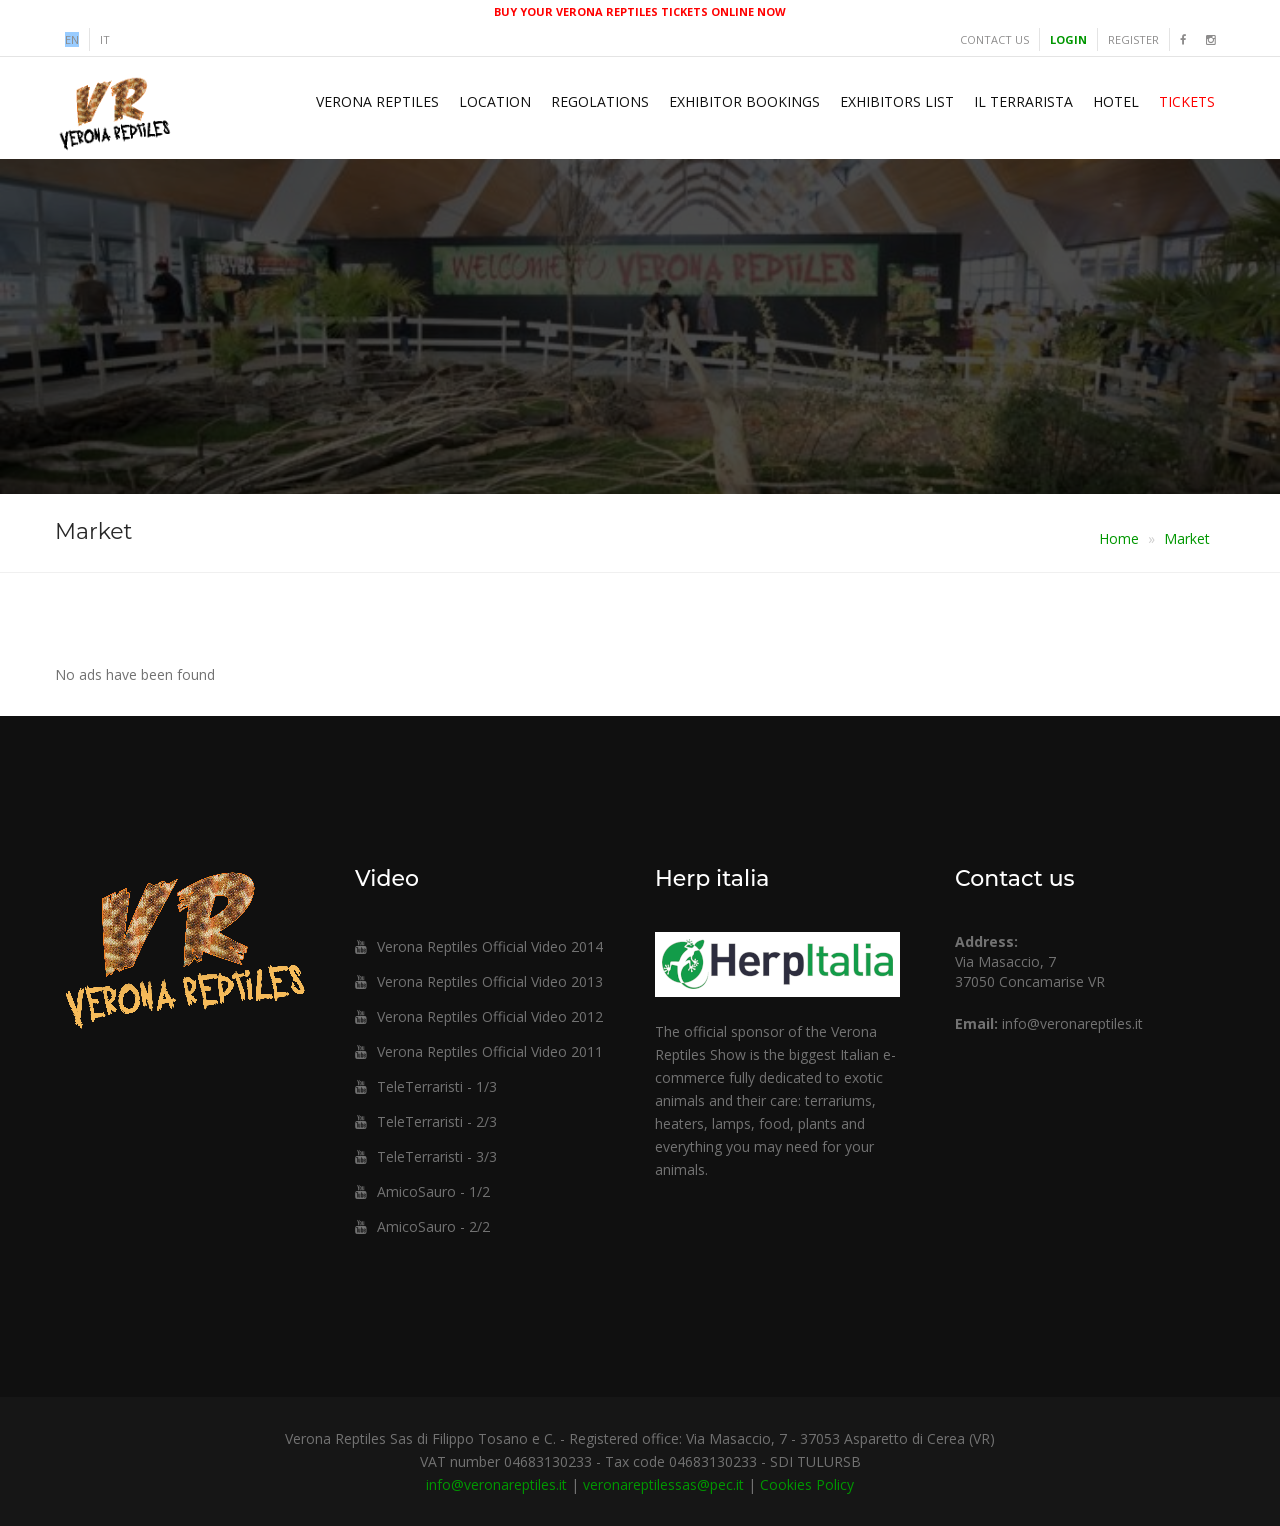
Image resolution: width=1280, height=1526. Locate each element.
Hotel (1116, 101)
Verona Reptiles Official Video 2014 (479, 946)
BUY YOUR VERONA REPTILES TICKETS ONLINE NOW (640, 11)
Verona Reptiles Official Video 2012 (479, 1016)
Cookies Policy (807, 1484)
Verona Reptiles (377, 101)
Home (1119, 538)
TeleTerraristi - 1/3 (426, 1086)
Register (1133, 39)
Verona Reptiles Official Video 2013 (479, 981)
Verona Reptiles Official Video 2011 (479, 1051)
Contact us (994, 39)
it (105, 39)
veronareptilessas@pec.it (663, 1484)
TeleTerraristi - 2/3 (426, 1121)
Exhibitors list (897, 101)
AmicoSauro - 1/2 (422, 1191)
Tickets (1187, 101)
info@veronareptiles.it (1072, 1023)
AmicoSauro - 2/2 (422, 1226)
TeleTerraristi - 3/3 (426, 1156)
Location (495, 101)
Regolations (600, 101)
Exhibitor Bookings (744, 101)
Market (1187, 538)
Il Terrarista (1023, 101)
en (72, 39)
